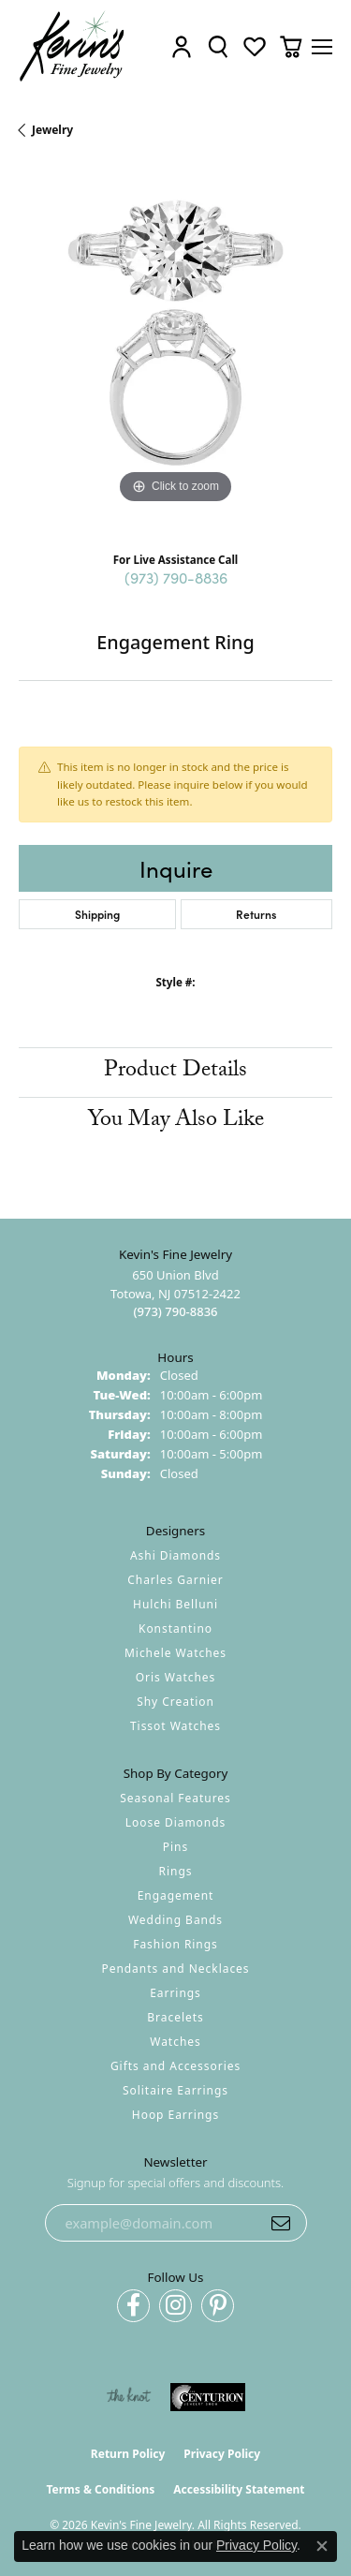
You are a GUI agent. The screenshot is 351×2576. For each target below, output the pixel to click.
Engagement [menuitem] (176, 1895)
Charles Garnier (175, 1580)
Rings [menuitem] (176, 1871)
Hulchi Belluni (175, 1604)
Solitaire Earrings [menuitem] (175, 2090)
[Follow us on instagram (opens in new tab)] (175, 2305)
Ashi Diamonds (175, 1555)
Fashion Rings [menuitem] (175, 1944)
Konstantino (175, 1628)
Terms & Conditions (100, 2489)
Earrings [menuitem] (175, 1993)
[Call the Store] (175, 1311)
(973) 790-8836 (175, 577)
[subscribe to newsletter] (281, 2223)
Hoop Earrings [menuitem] (175, 2115)
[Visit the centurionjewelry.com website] (207, 2397)
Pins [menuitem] (175, 1847)
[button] (181, 46)
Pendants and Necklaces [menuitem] (175, 1968)
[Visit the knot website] (129, 2397)
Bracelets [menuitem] (175, 2017)
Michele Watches (175, 1653)
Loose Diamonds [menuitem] (176, 1822)
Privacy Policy (221, 2454)
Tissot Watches (175, 1726)
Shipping (97, 914)
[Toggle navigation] (322, 47)
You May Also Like (176, 1122)
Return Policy (128, 2454)
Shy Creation (175, 1702)
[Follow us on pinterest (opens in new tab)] (217, 2305)
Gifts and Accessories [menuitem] (175, 2066)
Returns (256, 914)
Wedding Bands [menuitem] (175, 1920)
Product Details (175, 1072)
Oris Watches (176, 1677)
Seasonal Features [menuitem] (175, 1798)
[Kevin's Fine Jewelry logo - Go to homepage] (72, 46)
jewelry (52, 130)
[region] (175, 352)
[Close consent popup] (322, 2546)
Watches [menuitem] (175, 2042)
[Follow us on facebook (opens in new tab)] (133, 2305)
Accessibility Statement (238, 2489)
